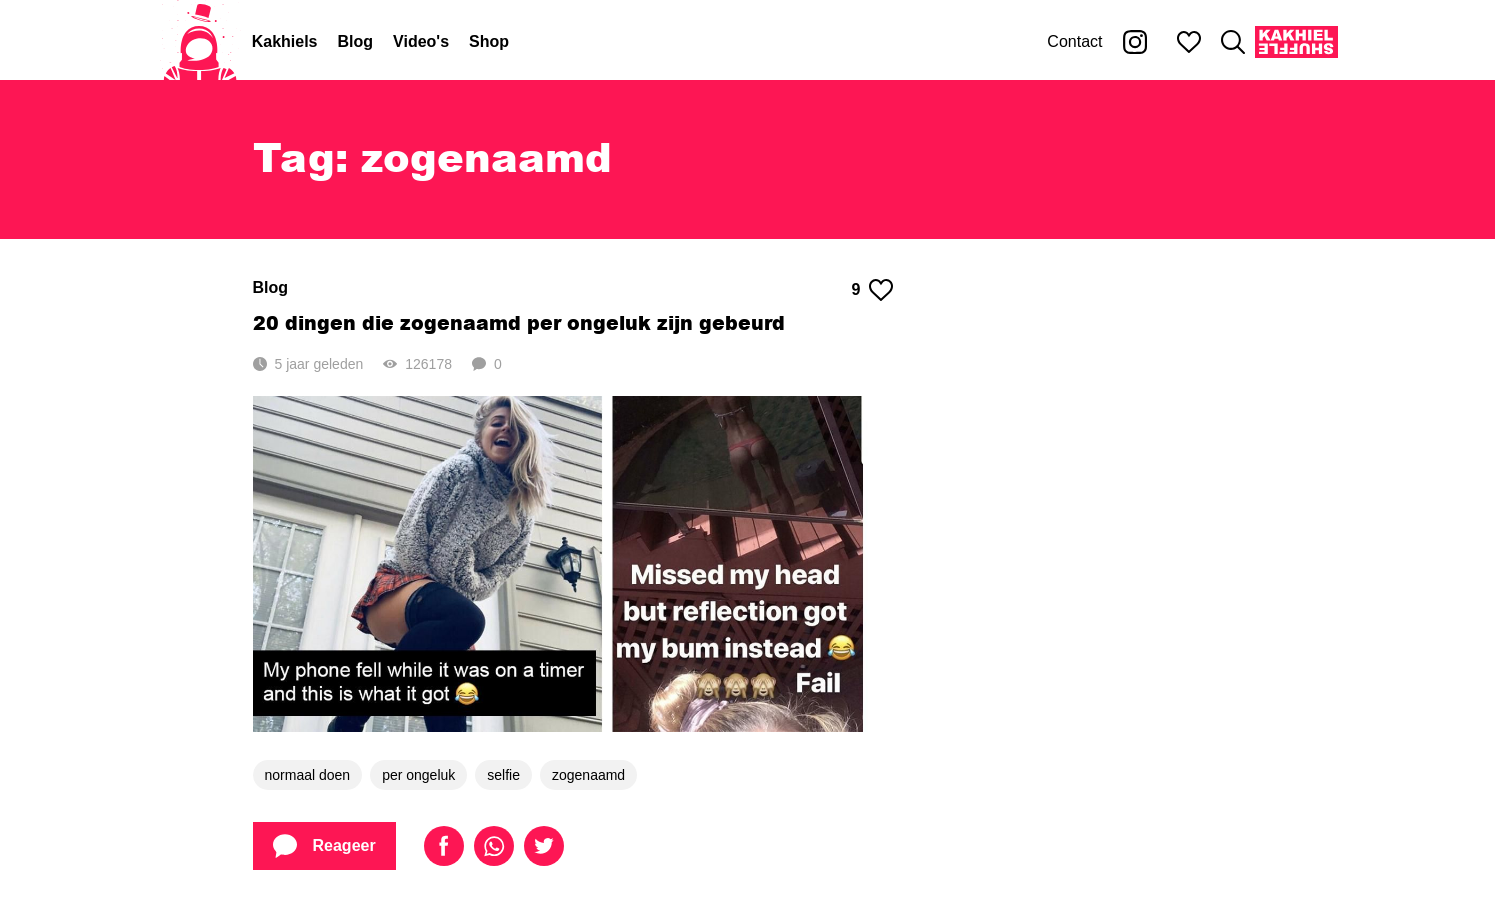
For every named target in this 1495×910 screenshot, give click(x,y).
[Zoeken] (1233, 42)
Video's (421, 41)
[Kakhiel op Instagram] (1135, 42)
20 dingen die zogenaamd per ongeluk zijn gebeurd (519, 322)
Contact (1074, 41)
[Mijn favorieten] (1189, 42)
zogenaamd (588, 775)
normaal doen (308, 775)
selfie (503, 775)
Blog (356, 41)
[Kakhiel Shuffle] (1296, 42)
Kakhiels (285, 41)
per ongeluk (418, 775)
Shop (489, 41)
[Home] (200, 42)
